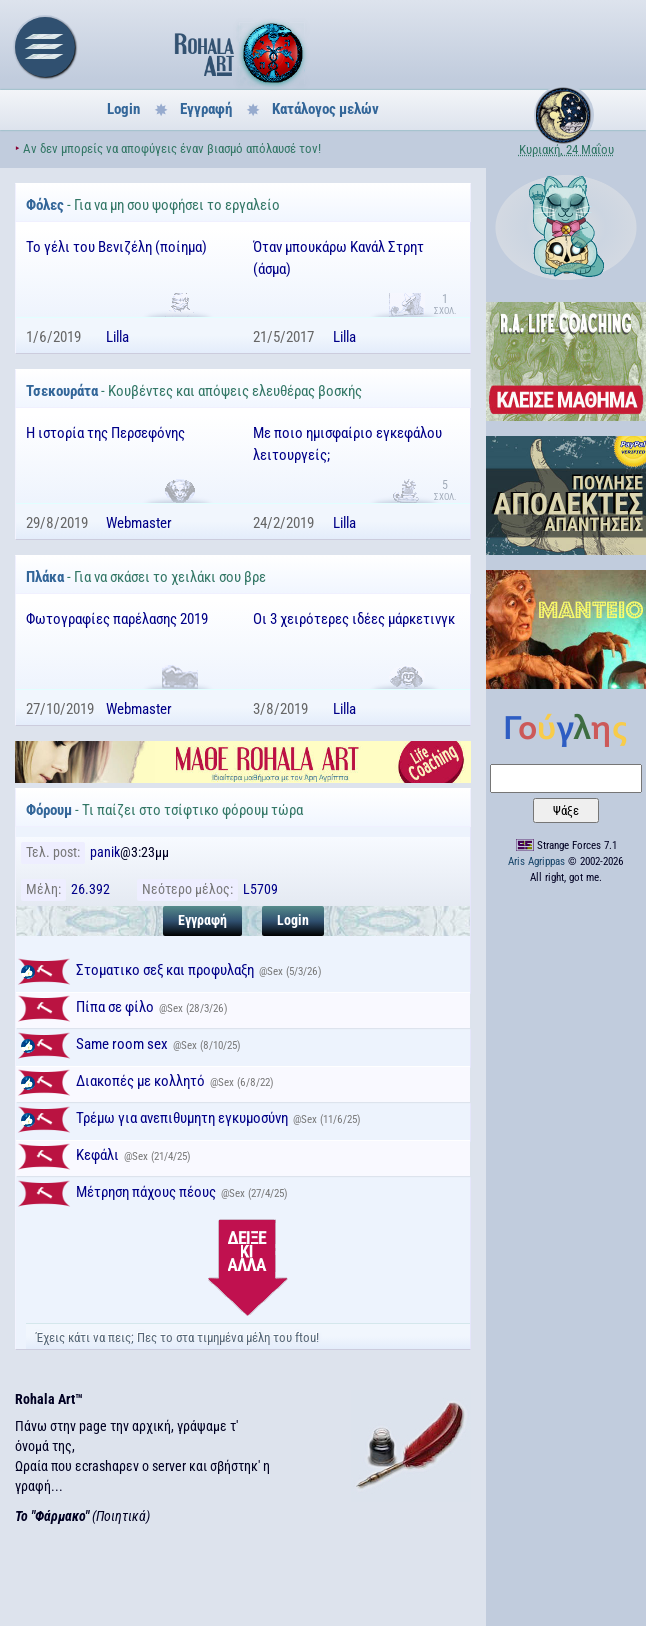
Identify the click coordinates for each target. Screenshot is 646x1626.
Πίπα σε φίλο (115, 1007)
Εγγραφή (206, 109)
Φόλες (45, 205)
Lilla (117, 337)
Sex (275, 971)
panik (105, 852)
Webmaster (139, 523)
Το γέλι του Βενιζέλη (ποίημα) (116, 247)
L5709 (260, 889)
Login (123, 109)
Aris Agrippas (536, 861)
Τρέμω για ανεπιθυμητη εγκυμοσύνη (182, 1118)
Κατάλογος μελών (325, 109)
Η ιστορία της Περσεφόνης (105, 433)
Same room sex (122, 1044)
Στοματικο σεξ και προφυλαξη (165, 970)
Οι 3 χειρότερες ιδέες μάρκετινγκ (354, 619)
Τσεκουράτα (62, 391)
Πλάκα (45, 577)
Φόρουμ (49, 810)
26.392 (90, 889)
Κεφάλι (97, 1155)
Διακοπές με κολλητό (140, 1081)
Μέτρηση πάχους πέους (146, 1192)
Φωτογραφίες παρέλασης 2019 (117, 619)
